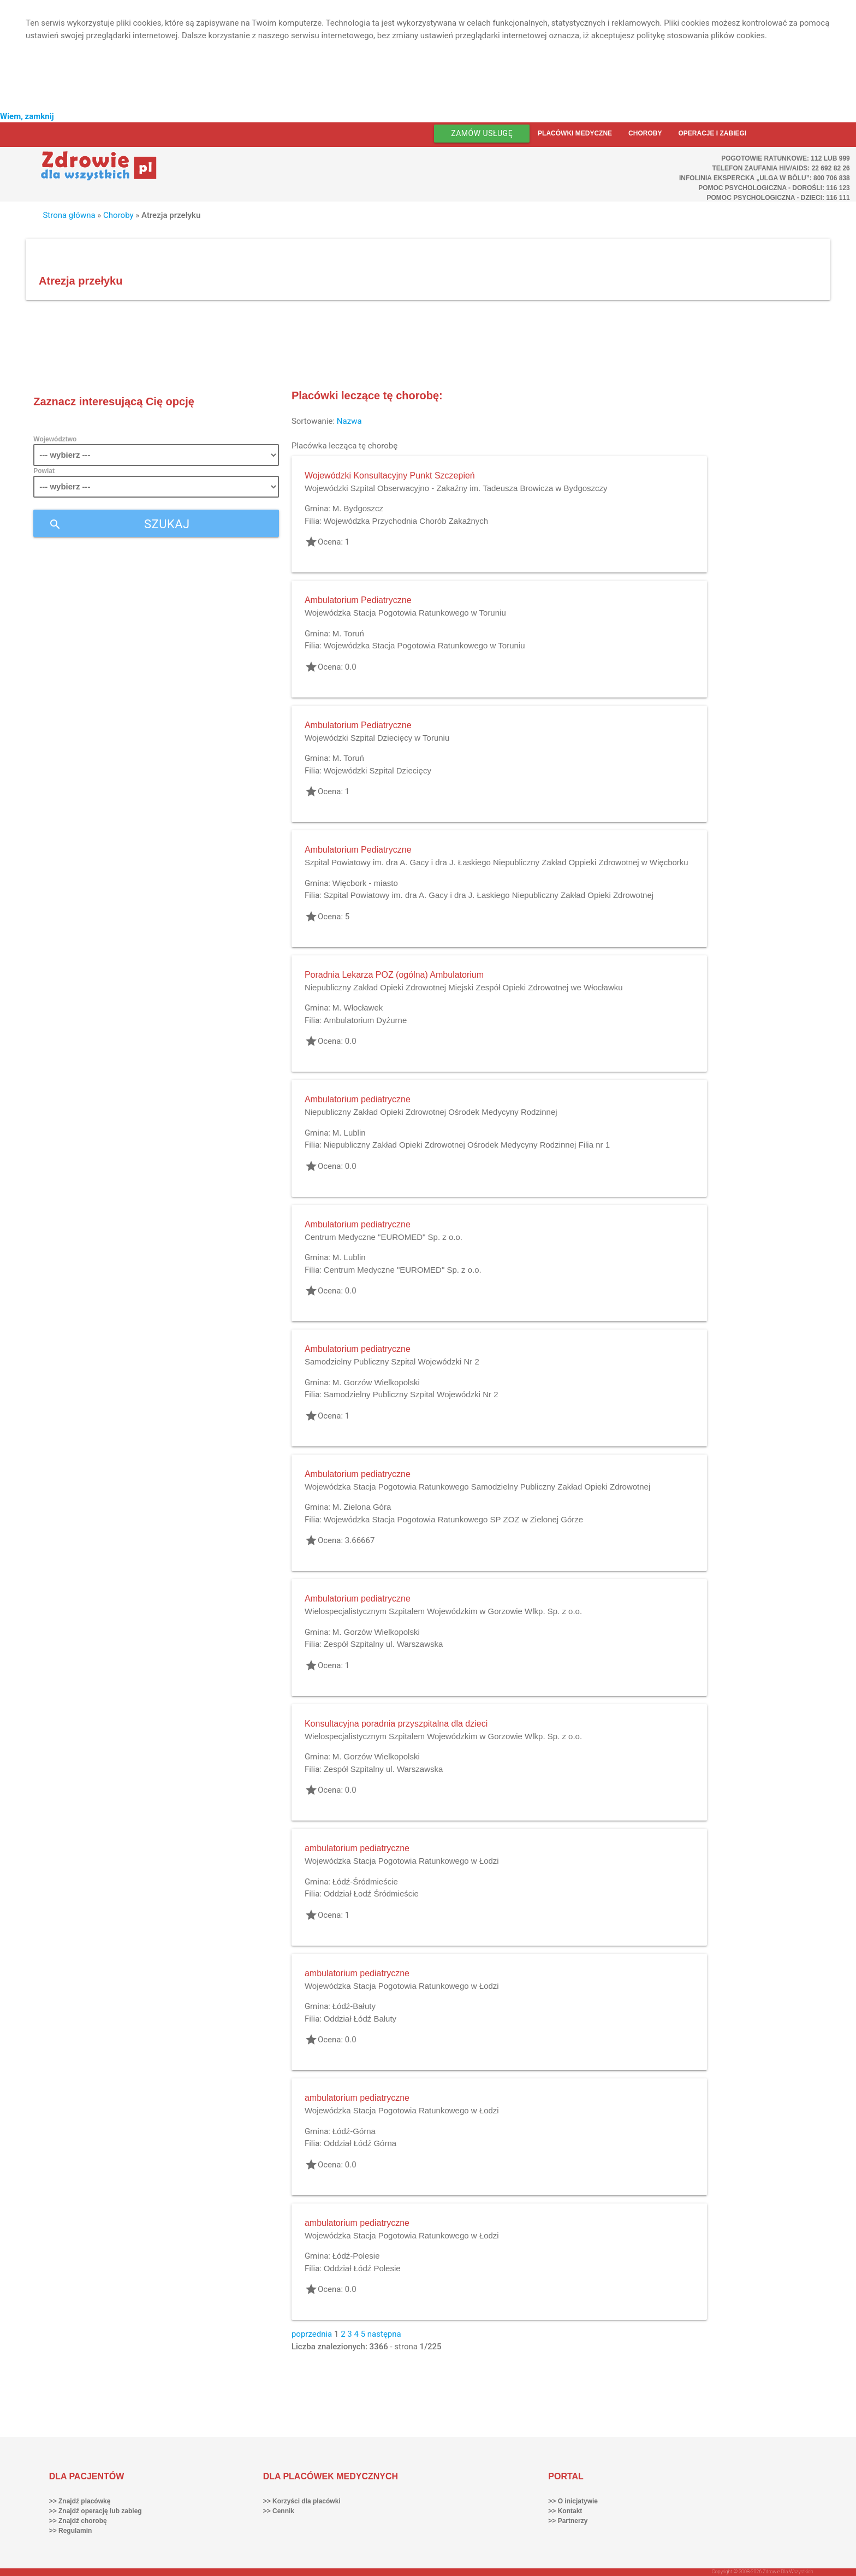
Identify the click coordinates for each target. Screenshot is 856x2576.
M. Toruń (348, 633)
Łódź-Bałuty (354, 2006)
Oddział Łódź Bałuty (360, 2018)
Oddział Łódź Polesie (362, 2268)
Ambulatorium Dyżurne (365, 1020)
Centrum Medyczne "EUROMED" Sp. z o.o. (383, 1237)
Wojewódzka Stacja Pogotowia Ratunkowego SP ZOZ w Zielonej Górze (454, 1519)
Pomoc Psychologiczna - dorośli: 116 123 (774, 188)
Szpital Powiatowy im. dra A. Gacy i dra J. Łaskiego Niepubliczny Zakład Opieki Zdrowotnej (488, 895)
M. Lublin (349, 1132)
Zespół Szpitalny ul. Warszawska (383, 1644)
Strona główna (69, 215)
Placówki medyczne (575, 133)
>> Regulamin (70, 2530)
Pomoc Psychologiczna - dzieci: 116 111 (777, 198)
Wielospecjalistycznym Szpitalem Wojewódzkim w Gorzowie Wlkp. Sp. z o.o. (443, 1611)
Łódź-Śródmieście (365, 1881)
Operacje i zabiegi (712, 133)
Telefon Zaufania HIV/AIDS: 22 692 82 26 (780, 168)
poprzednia (312, 2334)
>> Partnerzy (567, 2521)
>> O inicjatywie (573, 2501)
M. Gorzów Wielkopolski (376, 1382)
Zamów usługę (482, 133)
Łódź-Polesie (356, 2255)
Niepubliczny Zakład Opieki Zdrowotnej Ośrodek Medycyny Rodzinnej (431, 1111)
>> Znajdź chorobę (78, 2521)
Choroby (645, 133)
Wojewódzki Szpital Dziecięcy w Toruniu (377, 737)
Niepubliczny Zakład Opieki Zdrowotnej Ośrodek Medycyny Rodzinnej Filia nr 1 (467, 1144)
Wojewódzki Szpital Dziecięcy (377, 770)
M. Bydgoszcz (357, 508)
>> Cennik (278, 2511)
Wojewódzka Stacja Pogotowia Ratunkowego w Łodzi (402, 1860)
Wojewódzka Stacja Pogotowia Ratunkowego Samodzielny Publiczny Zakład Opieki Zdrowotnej (477, 1486)
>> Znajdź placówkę (80, 2501)
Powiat (44, 471)
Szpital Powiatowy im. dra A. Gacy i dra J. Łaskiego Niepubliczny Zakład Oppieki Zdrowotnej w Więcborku (496, 862)
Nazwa (349, 421)
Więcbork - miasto (365, 883)
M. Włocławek (357, 1007)
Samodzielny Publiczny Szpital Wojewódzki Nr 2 (392, 1361)
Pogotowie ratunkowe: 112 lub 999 (785, 158)
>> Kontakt (565, 2511)
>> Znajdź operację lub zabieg (95, 2511)
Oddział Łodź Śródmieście (371, 1893)
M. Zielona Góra (361, 1506)
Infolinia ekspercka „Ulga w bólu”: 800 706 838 (764, 178)
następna (384, 2334)
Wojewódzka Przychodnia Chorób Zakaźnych (406, 520)
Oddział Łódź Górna (360, 2143)
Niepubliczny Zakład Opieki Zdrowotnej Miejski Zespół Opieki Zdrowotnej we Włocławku (464, 987)
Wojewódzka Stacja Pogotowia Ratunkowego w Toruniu (405, 612)
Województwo (54, 439)
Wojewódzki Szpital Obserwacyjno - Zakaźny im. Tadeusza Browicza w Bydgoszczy (456, 488)
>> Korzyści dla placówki (302, 2501)
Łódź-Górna (354, 2131)
